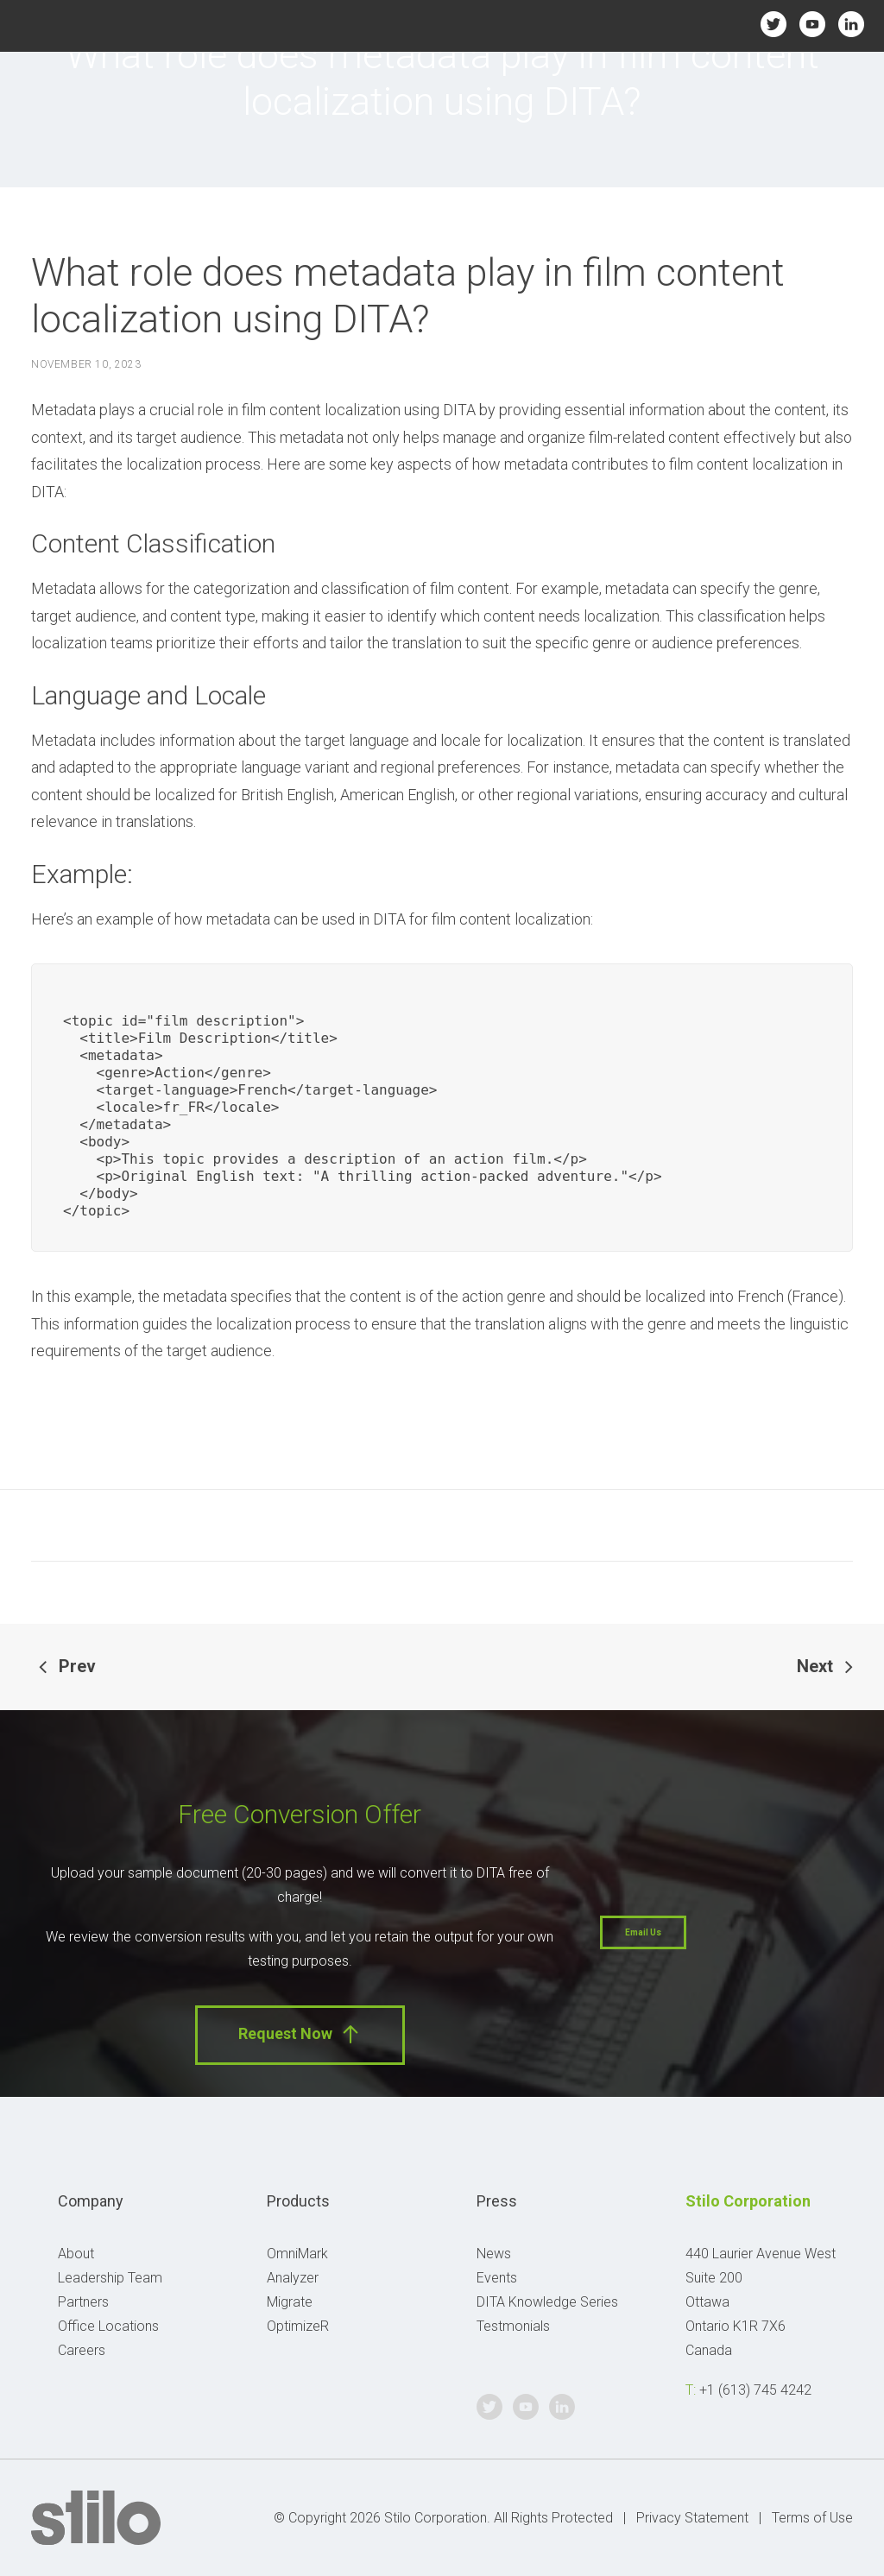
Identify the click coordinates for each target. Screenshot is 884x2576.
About (76, 2253)
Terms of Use (812, 2518)
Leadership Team (110, 2278)
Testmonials (513, 2326)
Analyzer (293, 2278)
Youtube (813, 24)
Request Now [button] (300, 2034)
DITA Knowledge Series (547, 2302)
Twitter (773, 24)
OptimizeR (298, 2326)
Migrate (290, 2302)
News (494, 2253)
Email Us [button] (643, 1932)
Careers (81, 2350)
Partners (83, 2302)
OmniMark (297, 2253)
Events (497, 2278)
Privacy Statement (692, 2518)
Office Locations (108, 2326)
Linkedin (852, 24)
